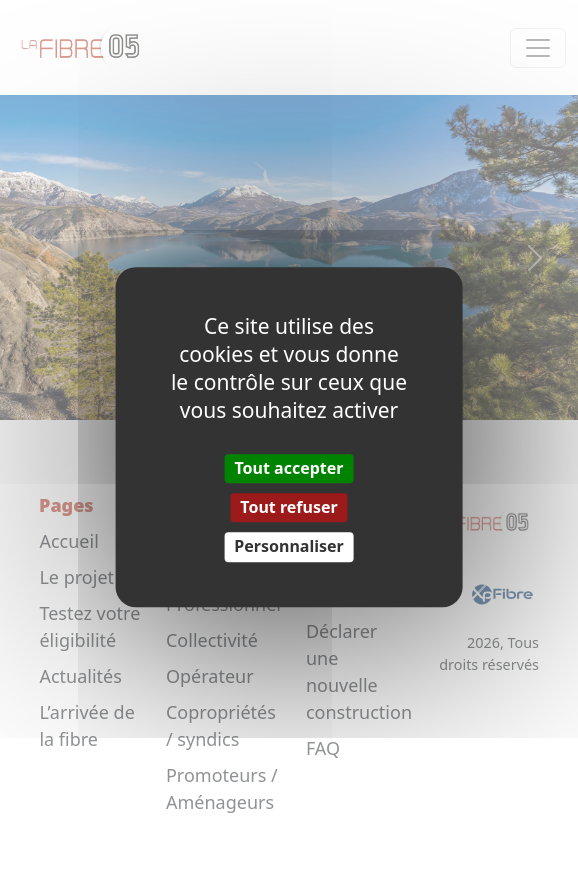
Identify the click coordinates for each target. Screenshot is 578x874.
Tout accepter (288, 468)
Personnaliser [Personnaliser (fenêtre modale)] (288, 547)
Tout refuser (288, 507)
